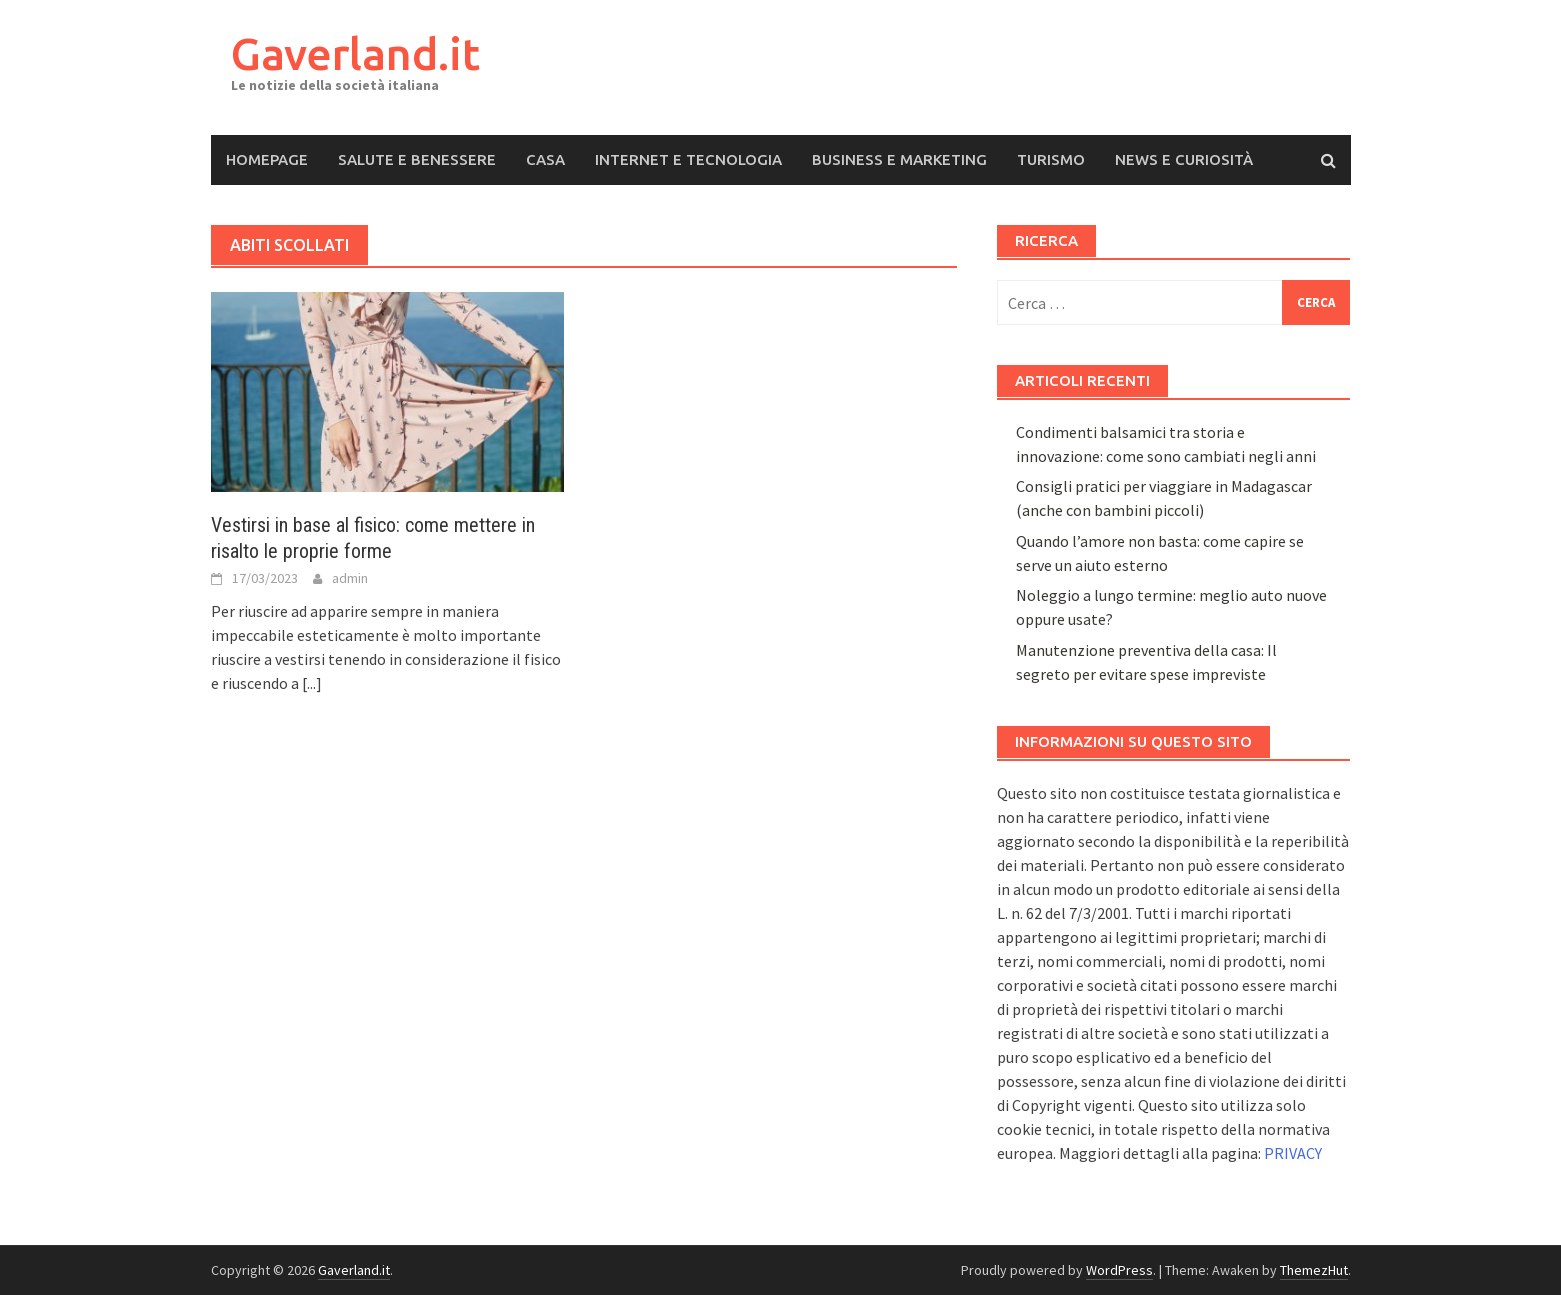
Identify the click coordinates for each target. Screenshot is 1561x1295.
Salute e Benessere (417, 159)
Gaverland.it (355, 53)
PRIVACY (1293, 1153)
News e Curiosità (1184, 159)
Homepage (267, 159)
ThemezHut (1314, 1270)
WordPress (1119, 1270)
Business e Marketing (899, 159)
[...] (312, 683)
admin (350, 578)
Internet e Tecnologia (688, 159)
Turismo (1051, 159)
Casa (545, 159)
